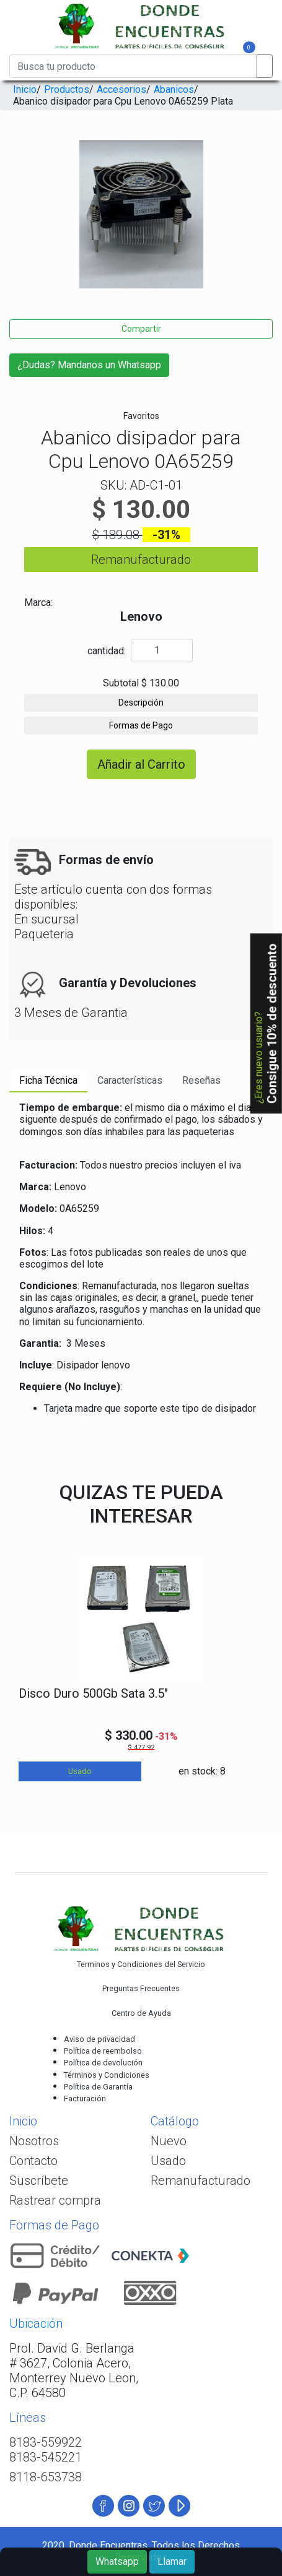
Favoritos (141, 416)
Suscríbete (38, 2180)
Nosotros (34, 2140)
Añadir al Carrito (141, 764)
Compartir (141, 329)
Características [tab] (129, 1080)
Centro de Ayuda (141, 2013)
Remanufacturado (200, 2180)
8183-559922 (45, 2442)
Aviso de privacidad (99, 2039)
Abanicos (174, 89)
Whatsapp (117, 2561)
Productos (66, 89)
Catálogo (175, 2121)
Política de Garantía (98, 2086)
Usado (168, 2160)
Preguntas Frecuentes (141, 1988)
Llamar (172, 2561)
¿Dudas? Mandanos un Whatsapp (89, 365)
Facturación (85, 2098)
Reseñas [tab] (201, 1080)
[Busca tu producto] (133, 66)
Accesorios (121, 89)
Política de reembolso (103, 2050)
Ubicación (36, 2323)
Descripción (141, 702)
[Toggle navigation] (30, 49)
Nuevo (169, 2140)
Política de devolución (103, 2062)
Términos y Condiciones (106, 2075)
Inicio (25, 89)
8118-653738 (45, 2477)
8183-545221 (45, 2457)
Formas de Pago (141, 725)
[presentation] (14, 225)
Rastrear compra (55, 2200)
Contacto (33, 2160)
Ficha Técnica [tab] (48, 1080)
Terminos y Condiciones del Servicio (141, 1964)
